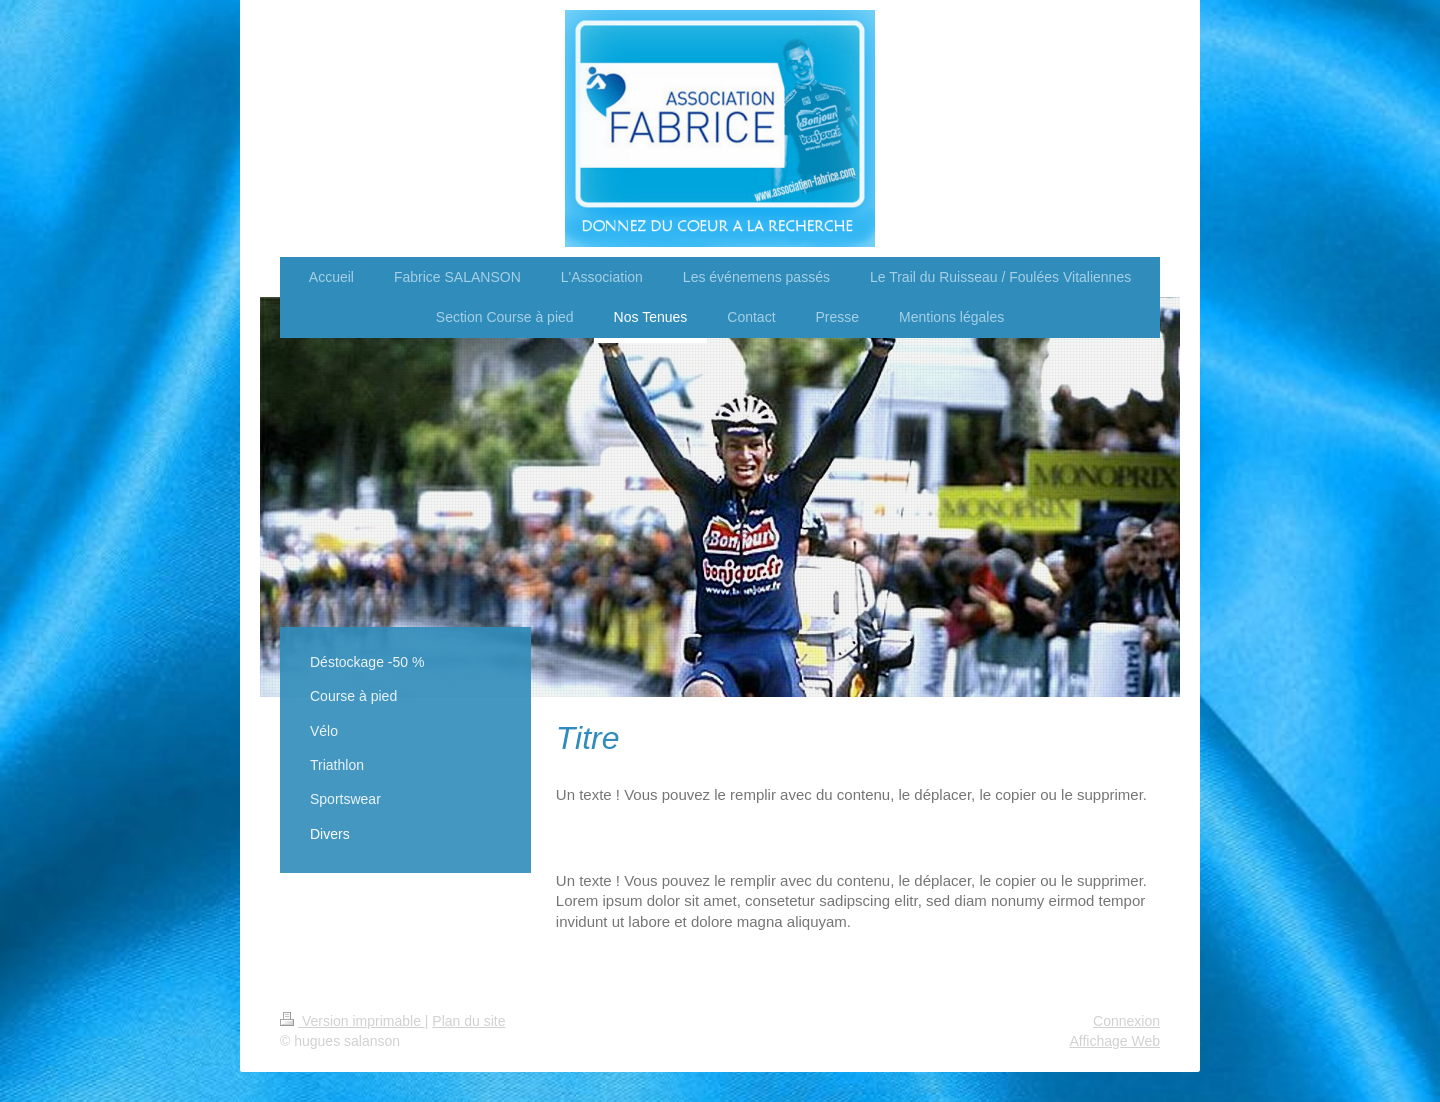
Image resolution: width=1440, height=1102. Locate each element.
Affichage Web (1114, 1041)
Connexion (1126, 1021)
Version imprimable (352, 1021)
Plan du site (468, 1021)
